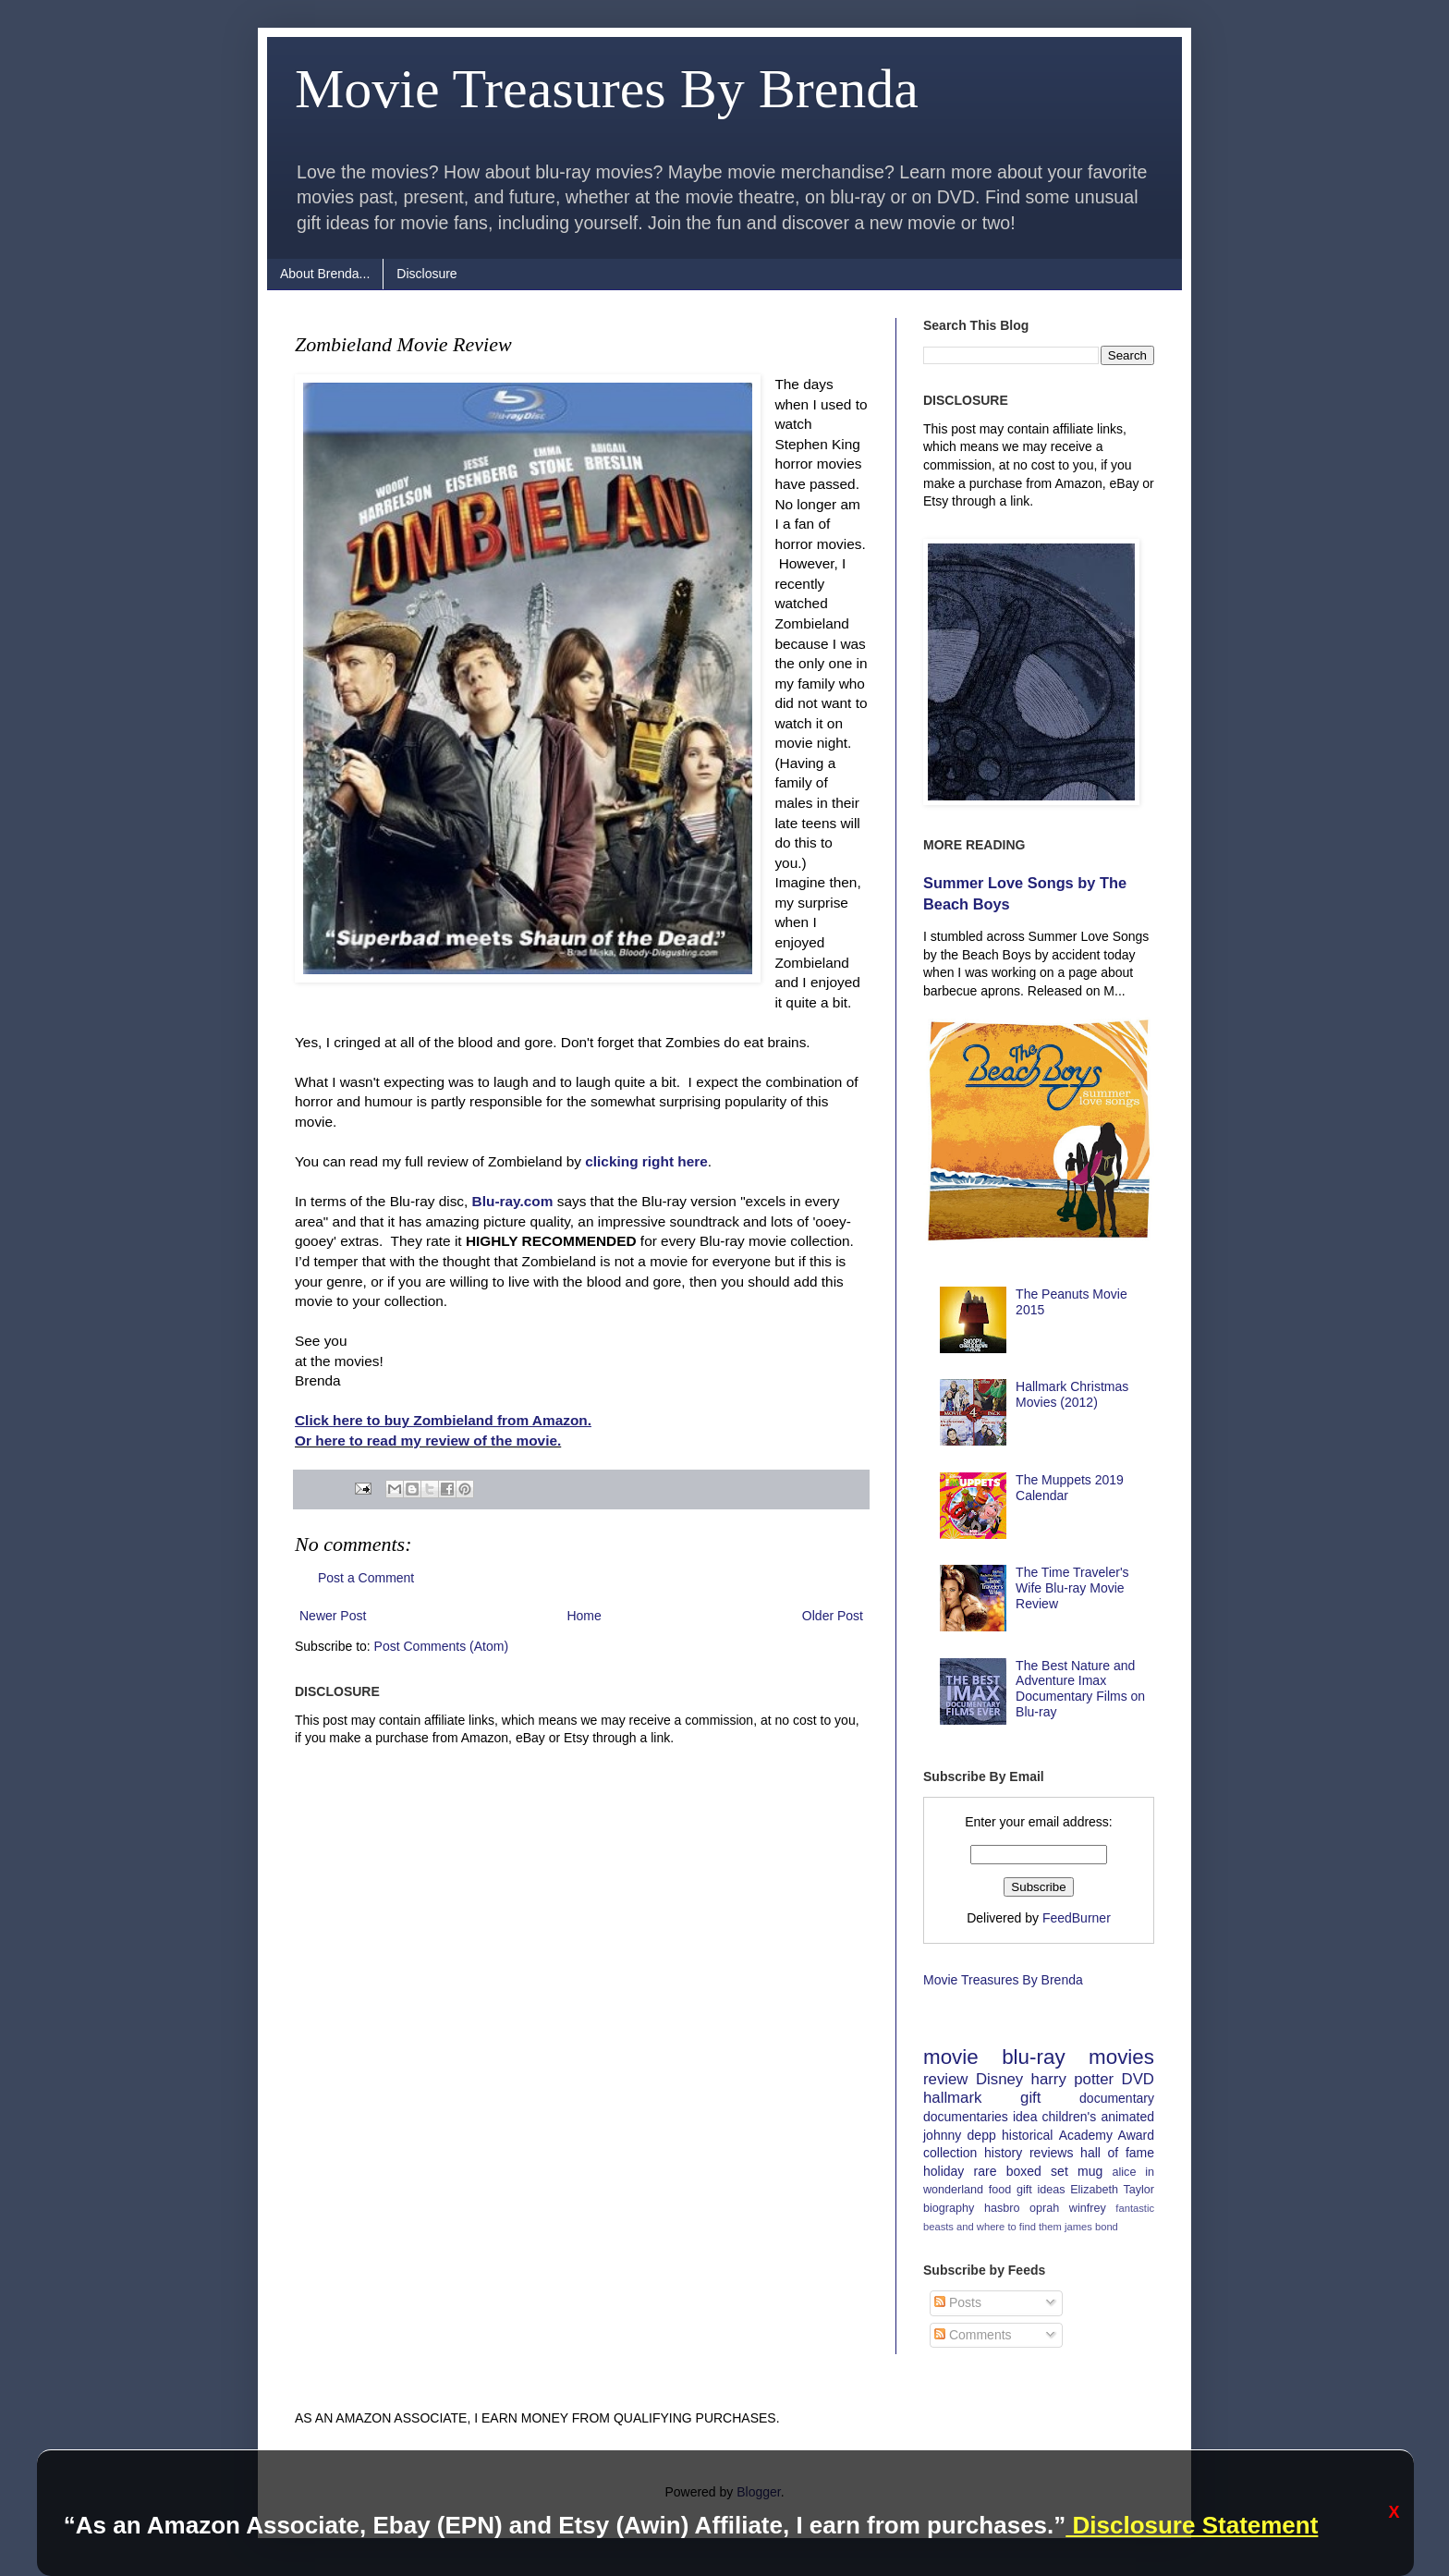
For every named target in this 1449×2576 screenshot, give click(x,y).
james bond (1091, 2226)
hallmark (952, 2097)
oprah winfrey (1067, 2208)
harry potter (1072, 2079)
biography (948, 2208)
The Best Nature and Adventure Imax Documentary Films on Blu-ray (1080, 1688)
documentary (1116, 2098)
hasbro (1002, 2208)
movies (1121, 2057)
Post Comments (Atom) (441, 1646)
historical (1027, 2135)
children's (1069, 2116)
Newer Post (332, 1615)
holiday (943, 2171)
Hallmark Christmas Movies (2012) (1072, 1394)
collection (950, 2152)
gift (1030, 2097)
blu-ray (1033, 2057)
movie (951, 2057)
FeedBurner (1076, 1918)
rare (985, 2171)
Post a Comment (366, 1577)
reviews (1051, 2152)
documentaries (965, 2116)
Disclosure (426, 273)
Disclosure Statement (1191, 2525)
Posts (957, 2302)
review (945, 2079)
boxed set (1037, 2171)
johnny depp (959, 2135)
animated (1127, 2116)
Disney (999, 2079)
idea (1025, 2116)
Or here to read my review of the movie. (428, 1440)
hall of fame (1117, 2152)
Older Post (832, 1615)
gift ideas (1041, 2189)
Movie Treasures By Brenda (607, 88)
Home (583, 1615)
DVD (1138, 2079)
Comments (973, 2334)
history (1003, 2152)
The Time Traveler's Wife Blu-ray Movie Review (1072, 1588)
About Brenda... (325, 273)
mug (1090, 2171)
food (1000, 2189)
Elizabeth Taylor (1112, 2189)
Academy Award (1106, 2135)
